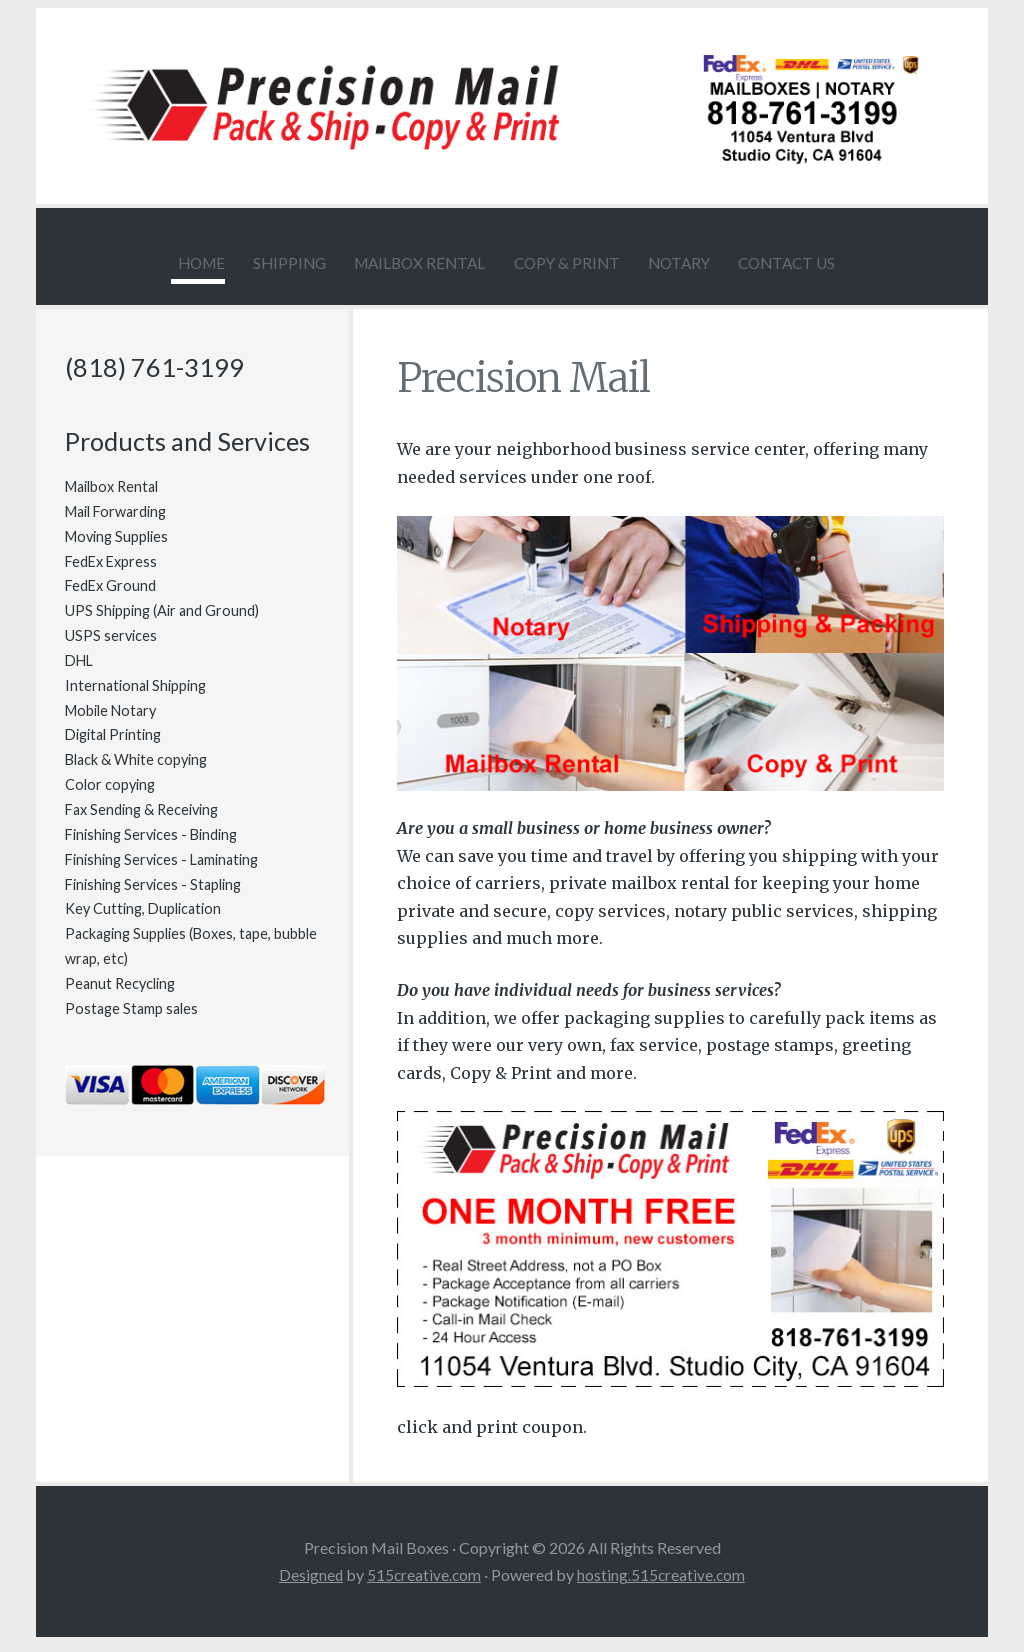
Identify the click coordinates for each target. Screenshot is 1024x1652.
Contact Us (839, 262)
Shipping (231, 262)
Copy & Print (570, 262)
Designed (309, 1585)
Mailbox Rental (391, 262)
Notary (707, 262)
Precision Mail (550, 386)
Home (121, 262)
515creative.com (424, 1585)
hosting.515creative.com (663, 1585)
